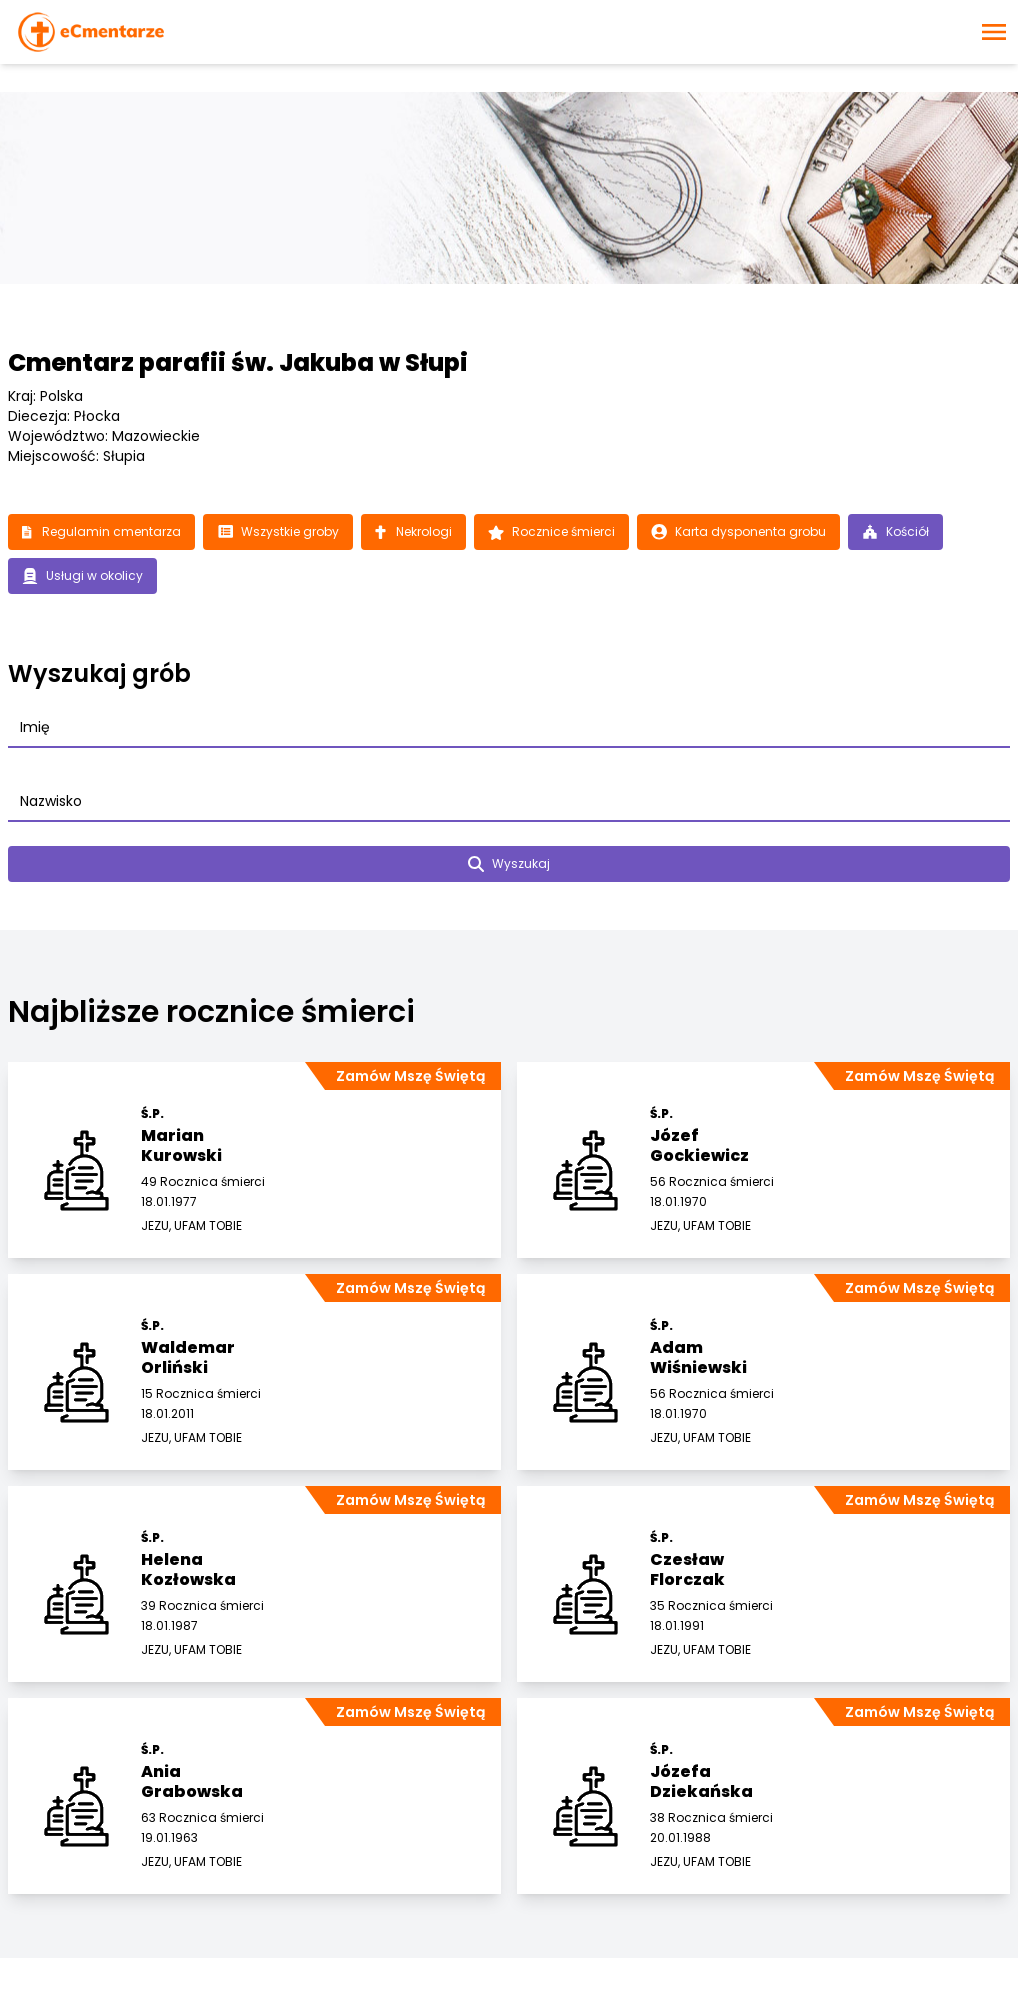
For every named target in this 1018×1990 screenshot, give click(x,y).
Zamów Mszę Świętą (410, 1076)
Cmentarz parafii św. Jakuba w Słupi (238, 362)
